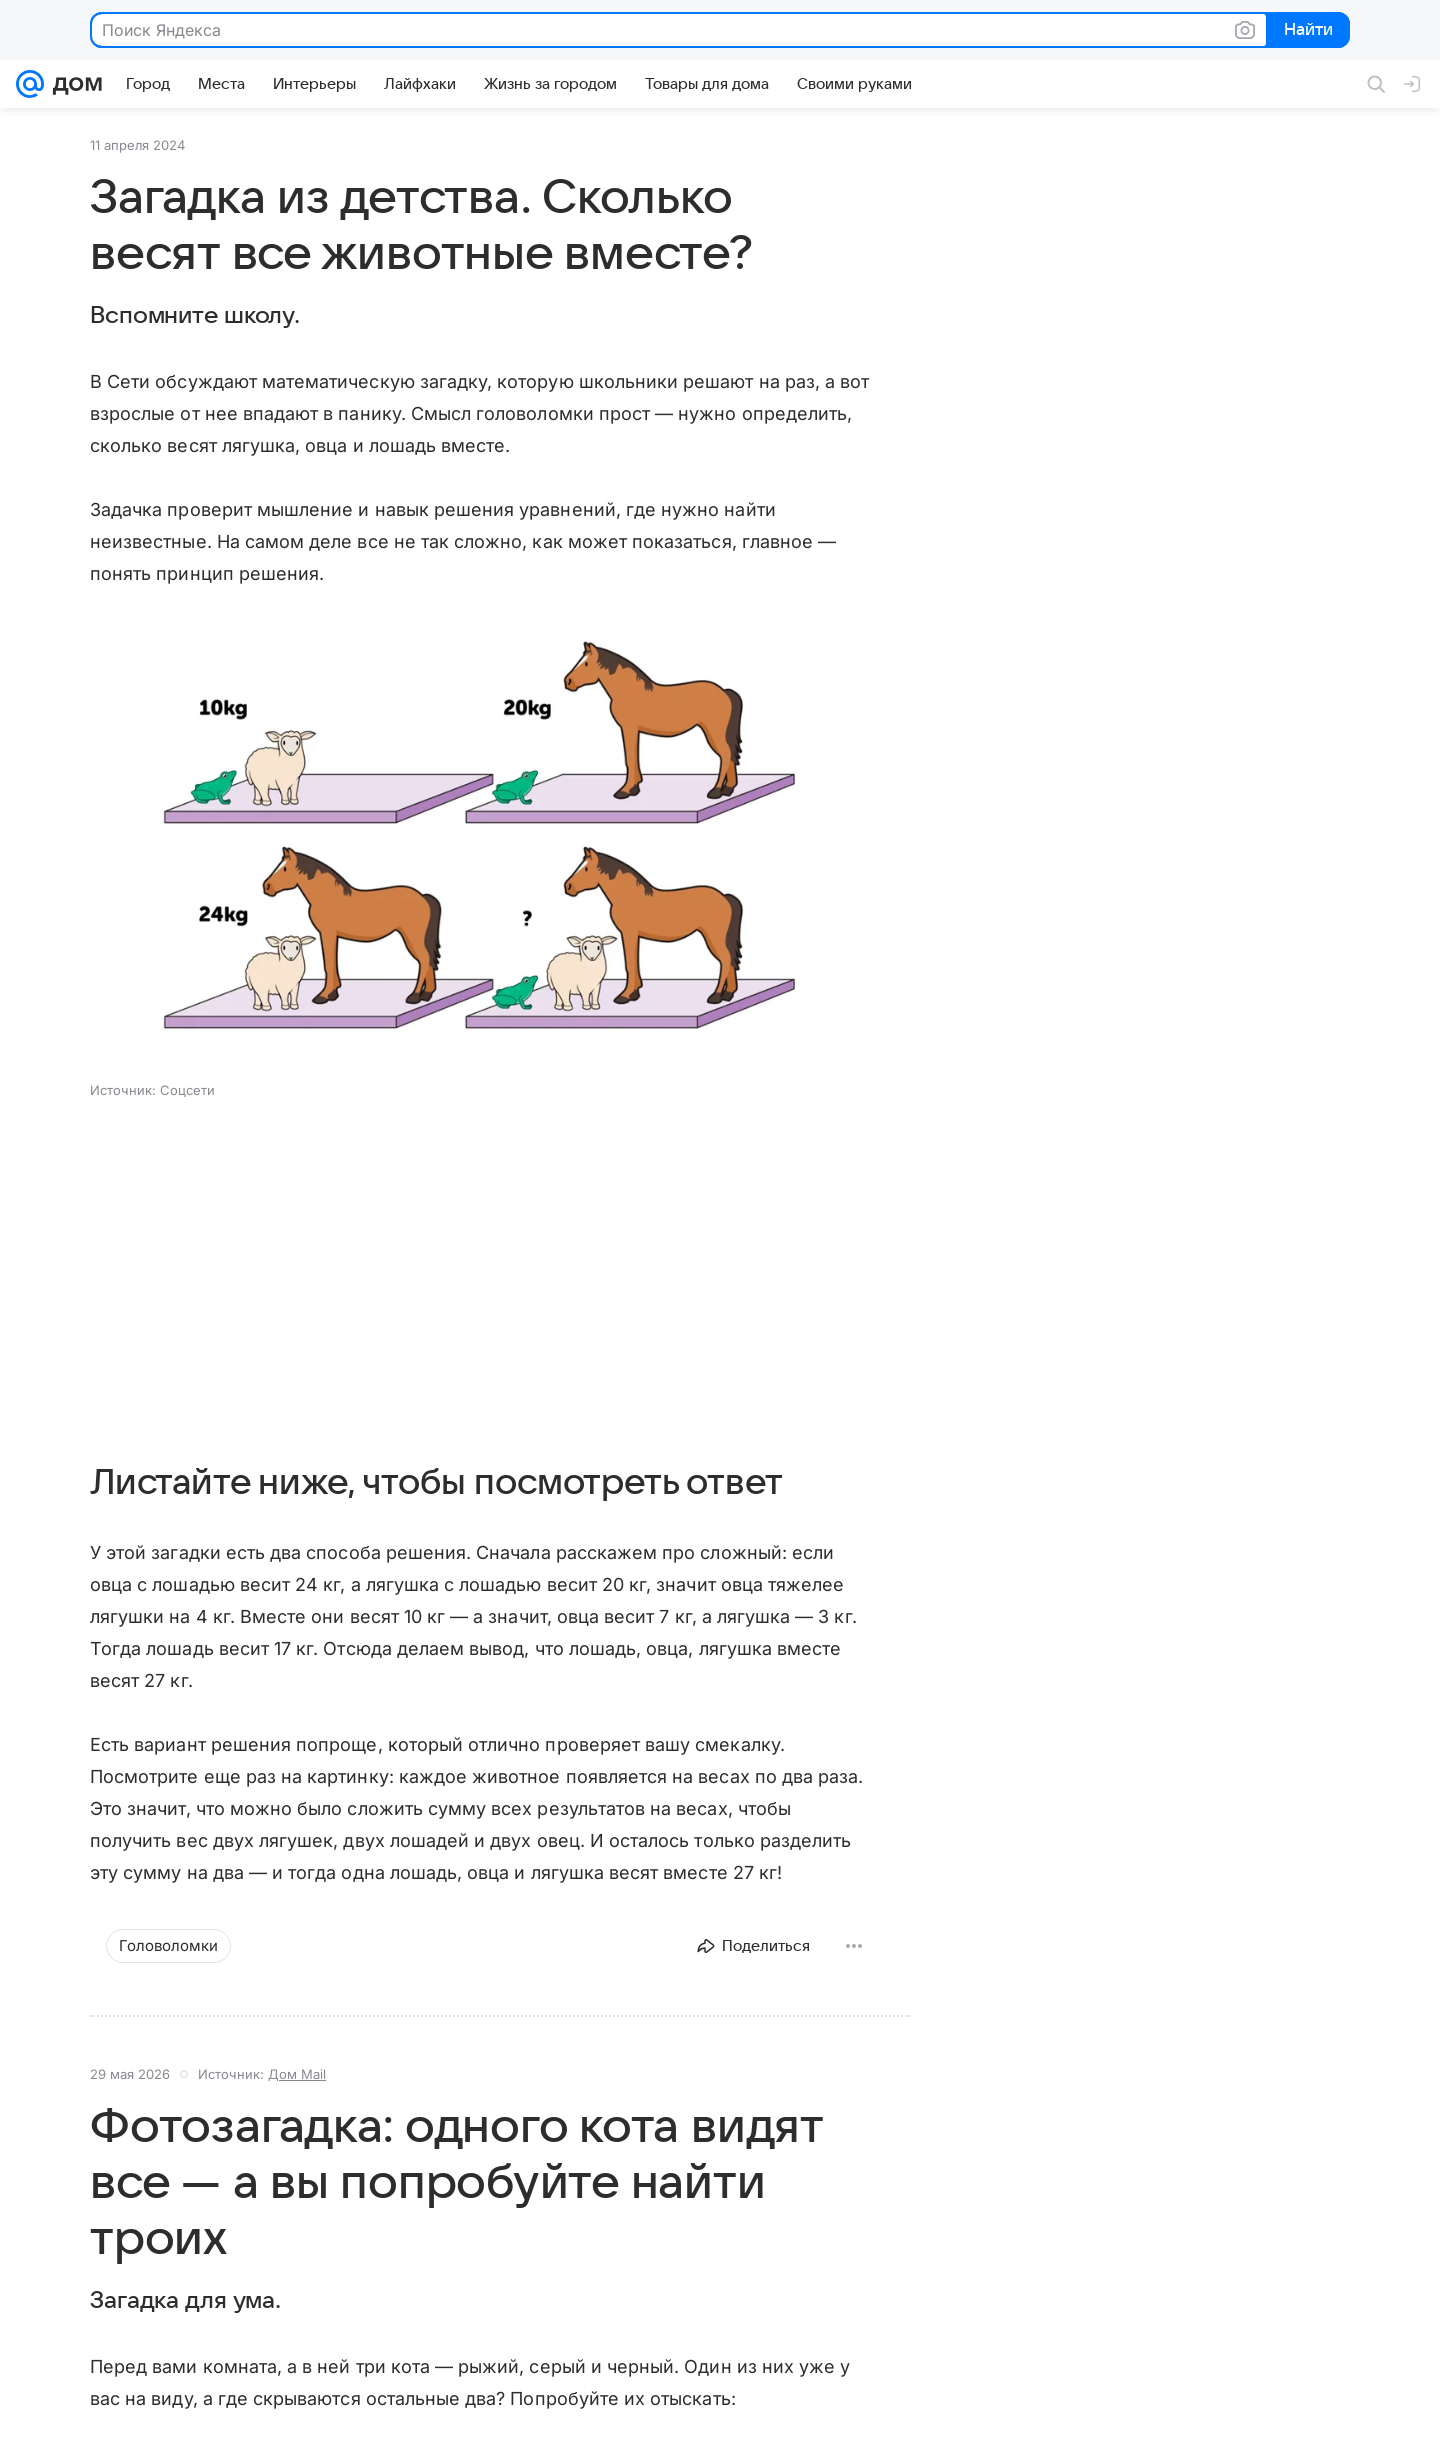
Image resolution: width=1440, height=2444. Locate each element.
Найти (1306, 31)
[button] (480, 843)
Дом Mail (297, 2074)
